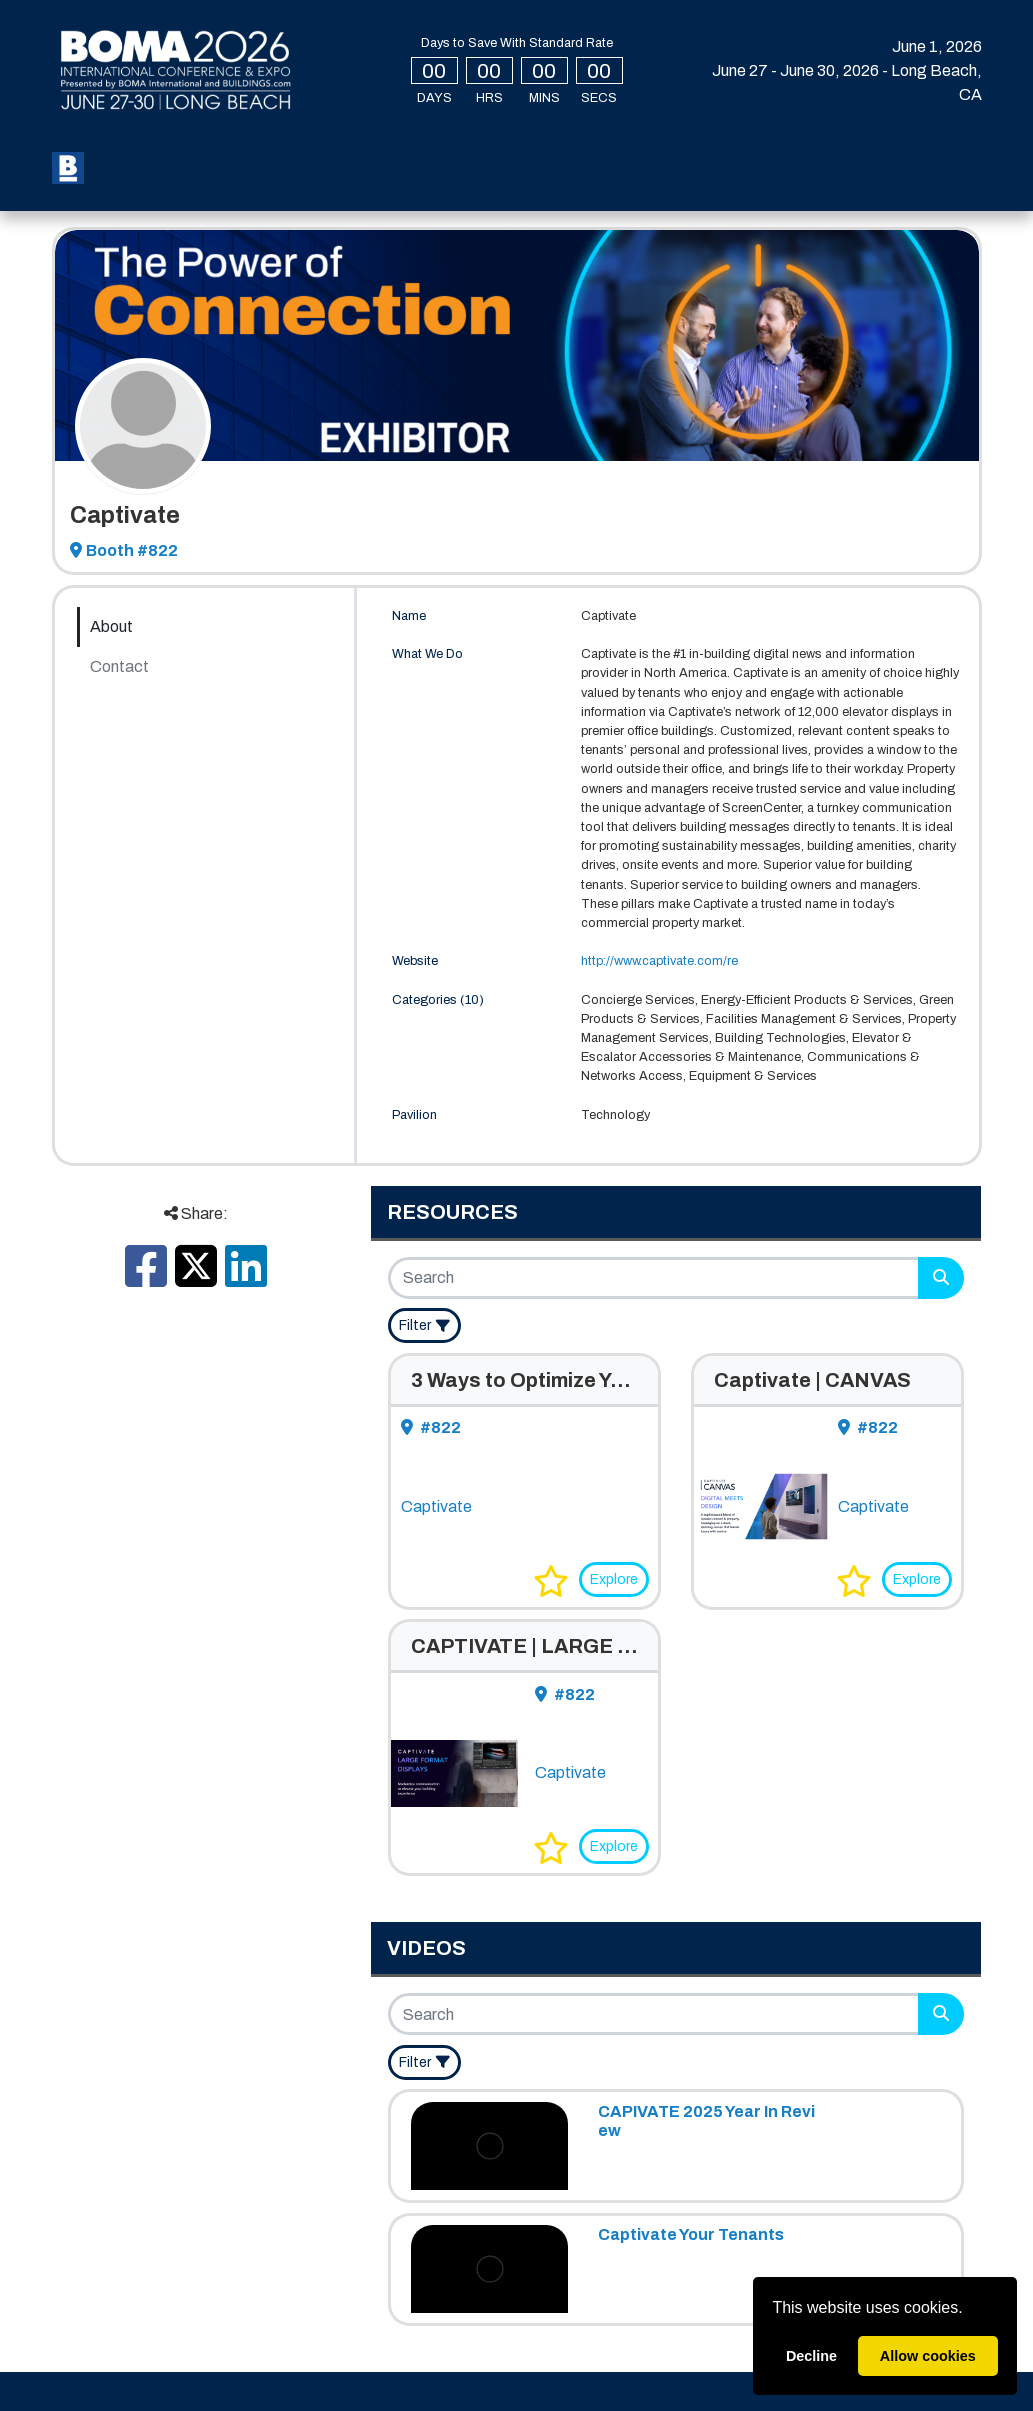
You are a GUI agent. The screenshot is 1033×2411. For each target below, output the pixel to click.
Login (824, 153)
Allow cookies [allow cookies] (928, 2356)
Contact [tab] (119, 666)
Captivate (436, 1506)
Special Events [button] (465, 151)
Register (148, 151)
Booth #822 (124, 550)
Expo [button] (354, 151)
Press (249, 183)
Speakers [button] (594, 151)
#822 (431, 1427)
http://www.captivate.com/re (659, 961)
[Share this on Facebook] (146, 1278)
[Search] (654, 1278)
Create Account (923, 173)
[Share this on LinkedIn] (246, 1278)
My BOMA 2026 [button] (253, 151)
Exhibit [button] (693, 151)
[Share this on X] (196, 1278)
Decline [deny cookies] (811, 2356)
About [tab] (111, 626)
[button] (551, 1581)
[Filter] (424, 1325)
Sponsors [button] (154, 183)
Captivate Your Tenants (691, 2234)
